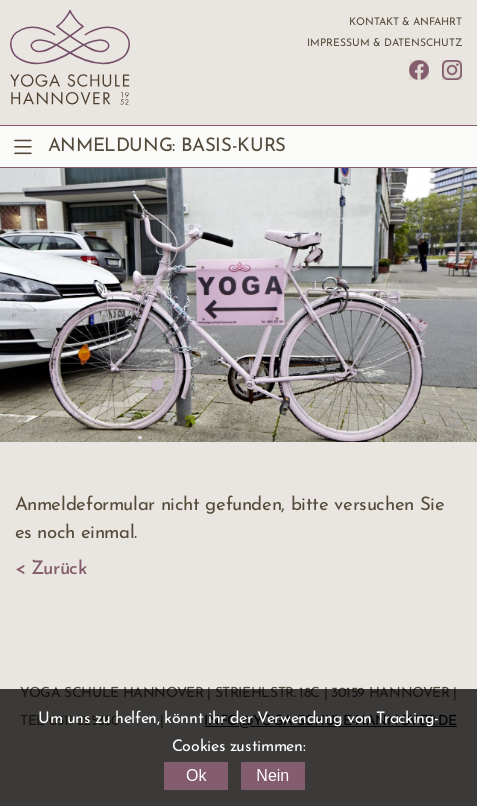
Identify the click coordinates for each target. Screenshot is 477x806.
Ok (196, 775)
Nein (272, 775)
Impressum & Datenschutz (384, 43)
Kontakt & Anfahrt (405, 22)
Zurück (59, 569)
